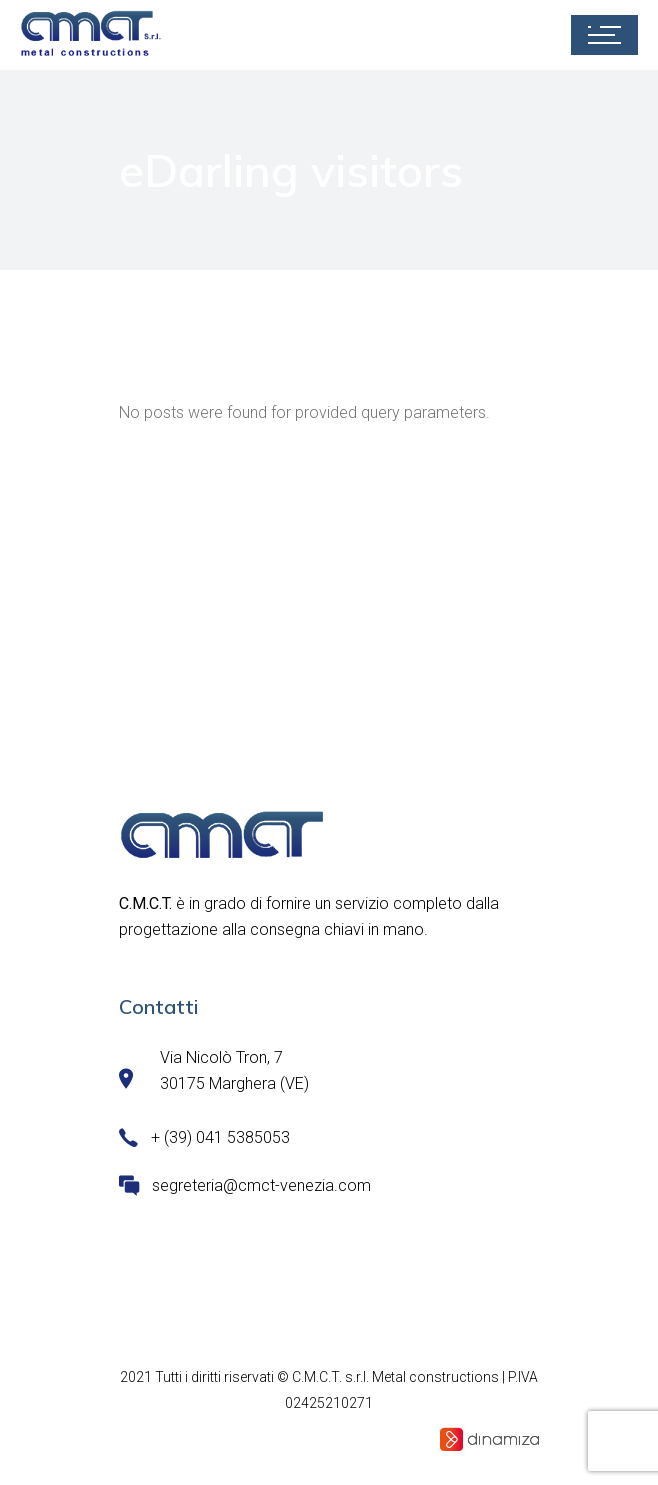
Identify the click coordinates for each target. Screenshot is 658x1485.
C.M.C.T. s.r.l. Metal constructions (395, 1377)
